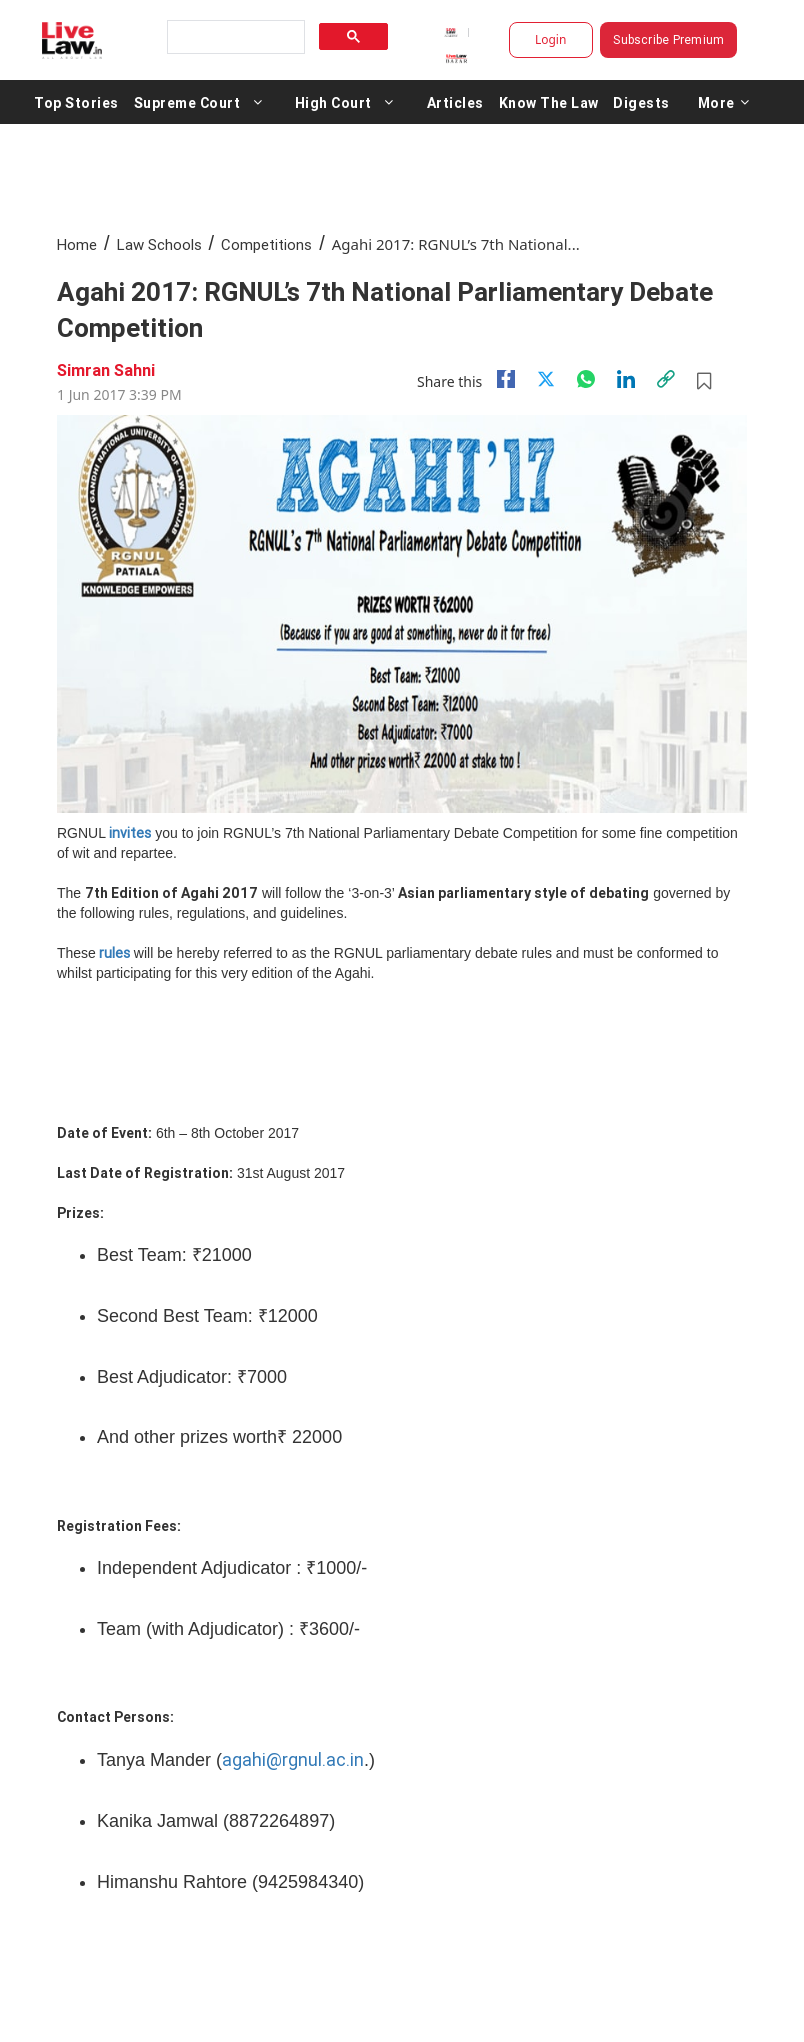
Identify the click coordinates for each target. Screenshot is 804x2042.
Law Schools (159, 244)
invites (130, 833)
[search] (234, 37)
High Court (333, 102)
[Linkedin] (626, 379)
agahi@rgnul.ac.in (293, 1759)
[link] (666, 379)
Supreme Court (187, 102)
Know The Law (549, 102)
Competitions (266, 244)
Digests (641, 102)
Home (77, 244)
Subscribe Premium (668, 39)
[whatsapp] (586, 379)
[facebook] (506, 379)
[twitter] (546, 379)
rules (114, 953)
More (724, 102)
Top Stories (76, 102)
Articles (455, 102)
